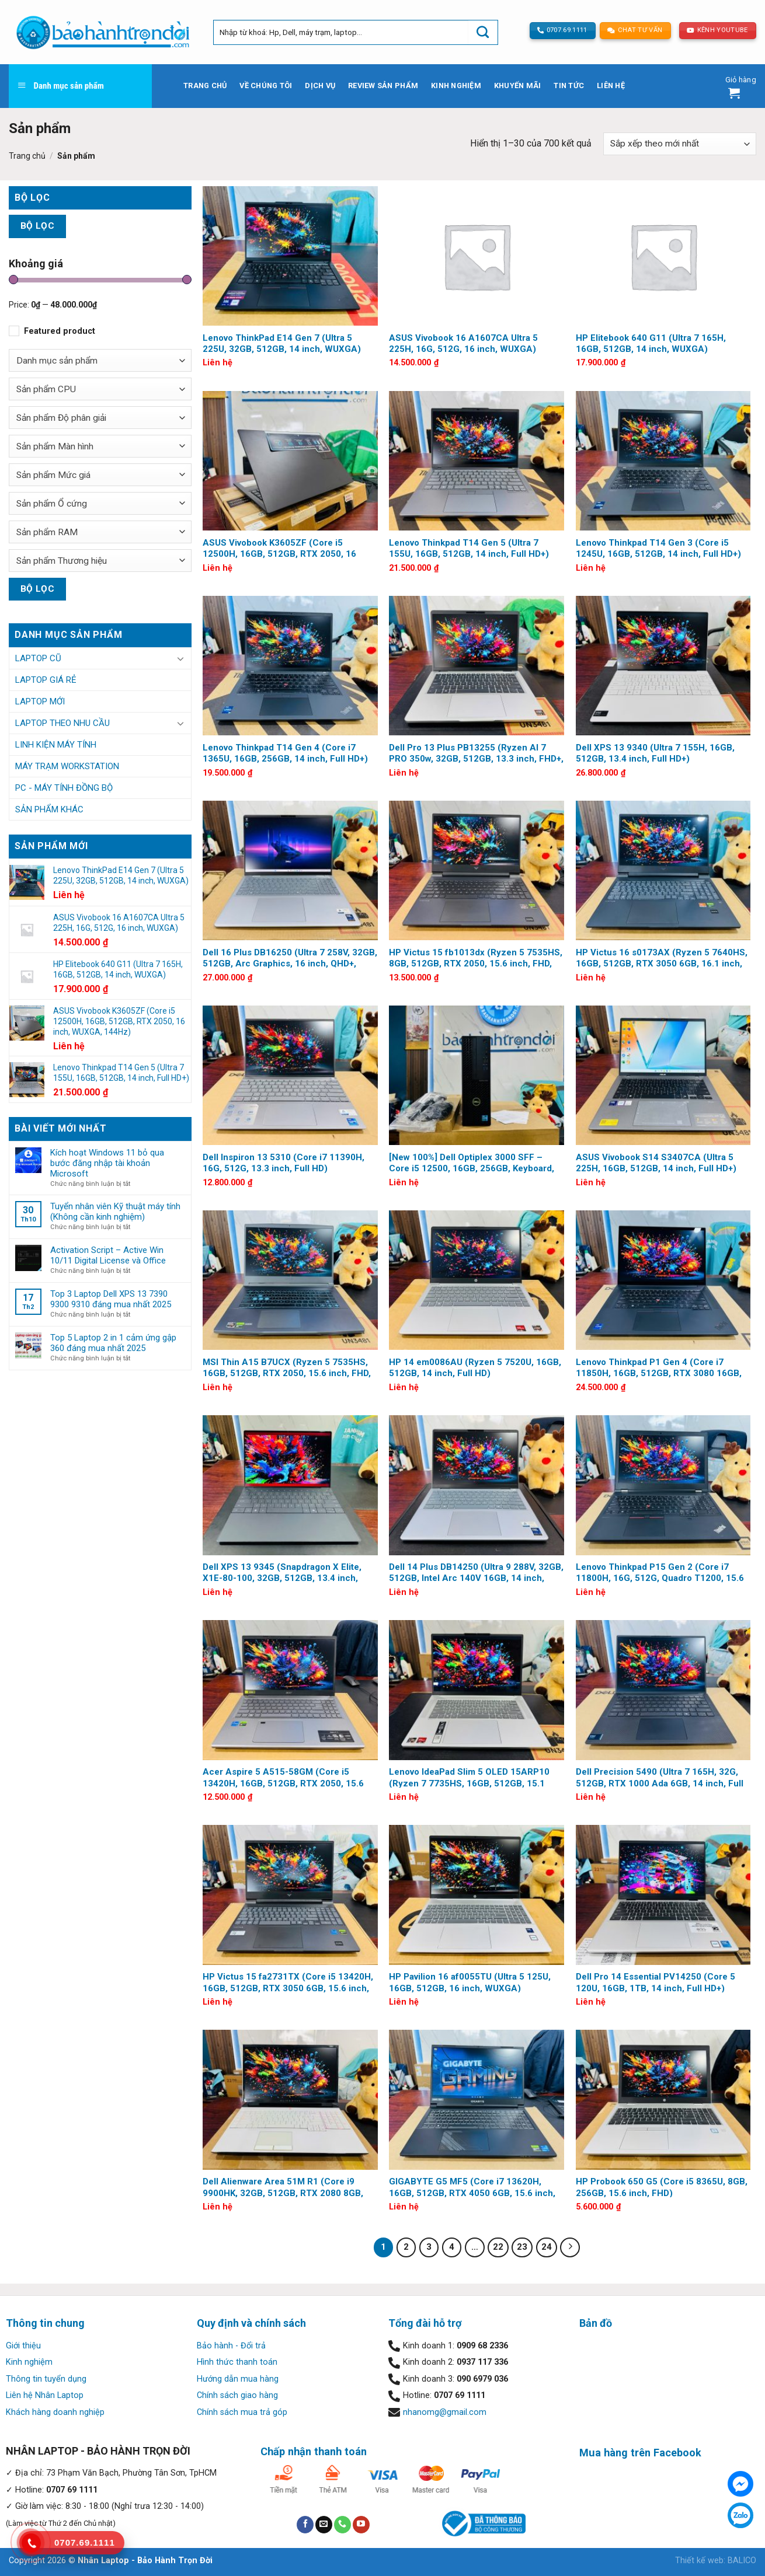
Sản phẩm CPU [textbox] (46, 389)
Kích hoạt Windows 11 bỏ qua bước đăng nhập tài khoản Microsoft (107, 1163)
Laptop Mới (40, 701)
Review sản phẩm (383, 85)
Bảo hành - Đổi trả (231, 2346)
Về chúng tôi (265, 85)
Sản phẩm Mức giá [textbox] (53, 475)
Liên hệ (611, 85)
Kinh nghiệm (456, 85)
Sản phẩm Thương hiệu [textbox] (61, 561)
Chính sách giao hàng (237, 2395)
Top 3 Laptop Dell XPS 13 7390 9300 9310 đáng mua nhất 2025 (110, 1299)
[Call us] (342, 2524)
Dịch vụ (320, 85)
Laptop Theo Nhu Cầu (62, 723)
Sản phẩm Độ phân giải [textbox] (61, 418)
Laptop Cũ (38, 658)
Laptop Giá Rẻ (45, 680)
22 (498, 2247)
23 (522, 2247)
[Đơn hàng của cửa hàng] (679, 143)
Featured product (59, 331)
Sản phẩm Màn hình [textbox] (54, 446)
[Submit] (483, 32)
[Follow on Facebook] (305, 2524)
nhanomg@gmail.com (444, 2412)
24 (546, 2247)
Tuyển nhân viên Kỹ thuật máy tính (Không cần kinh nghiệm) (115, 1211)
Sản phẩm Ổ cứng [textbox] (51, 503)
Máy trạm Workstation (67, 766)
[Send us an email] (323, 2524)
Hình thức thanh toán (237, 2362)
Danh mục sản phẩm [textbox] (57, 360)
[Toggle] (180, 658)
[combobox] (100, 360)
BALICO (742, 2560)
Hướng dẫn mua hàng (238, 2379)
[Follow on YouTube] (361, 2524)
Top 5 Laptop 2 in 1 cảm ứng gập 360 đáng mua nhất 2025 (113, 1342)
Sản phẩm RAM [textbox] (47, 532)
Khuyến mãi (517, 85)
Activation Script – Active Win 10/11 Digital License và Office (108, 1255)
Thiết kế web (699, 2560)
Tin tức (569, 85)
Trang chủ (205, 85)
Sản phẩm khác (49, 809)
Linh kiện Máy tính (55, 744)
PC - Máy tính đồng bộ (64, 788)
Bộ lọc (37, 226)
